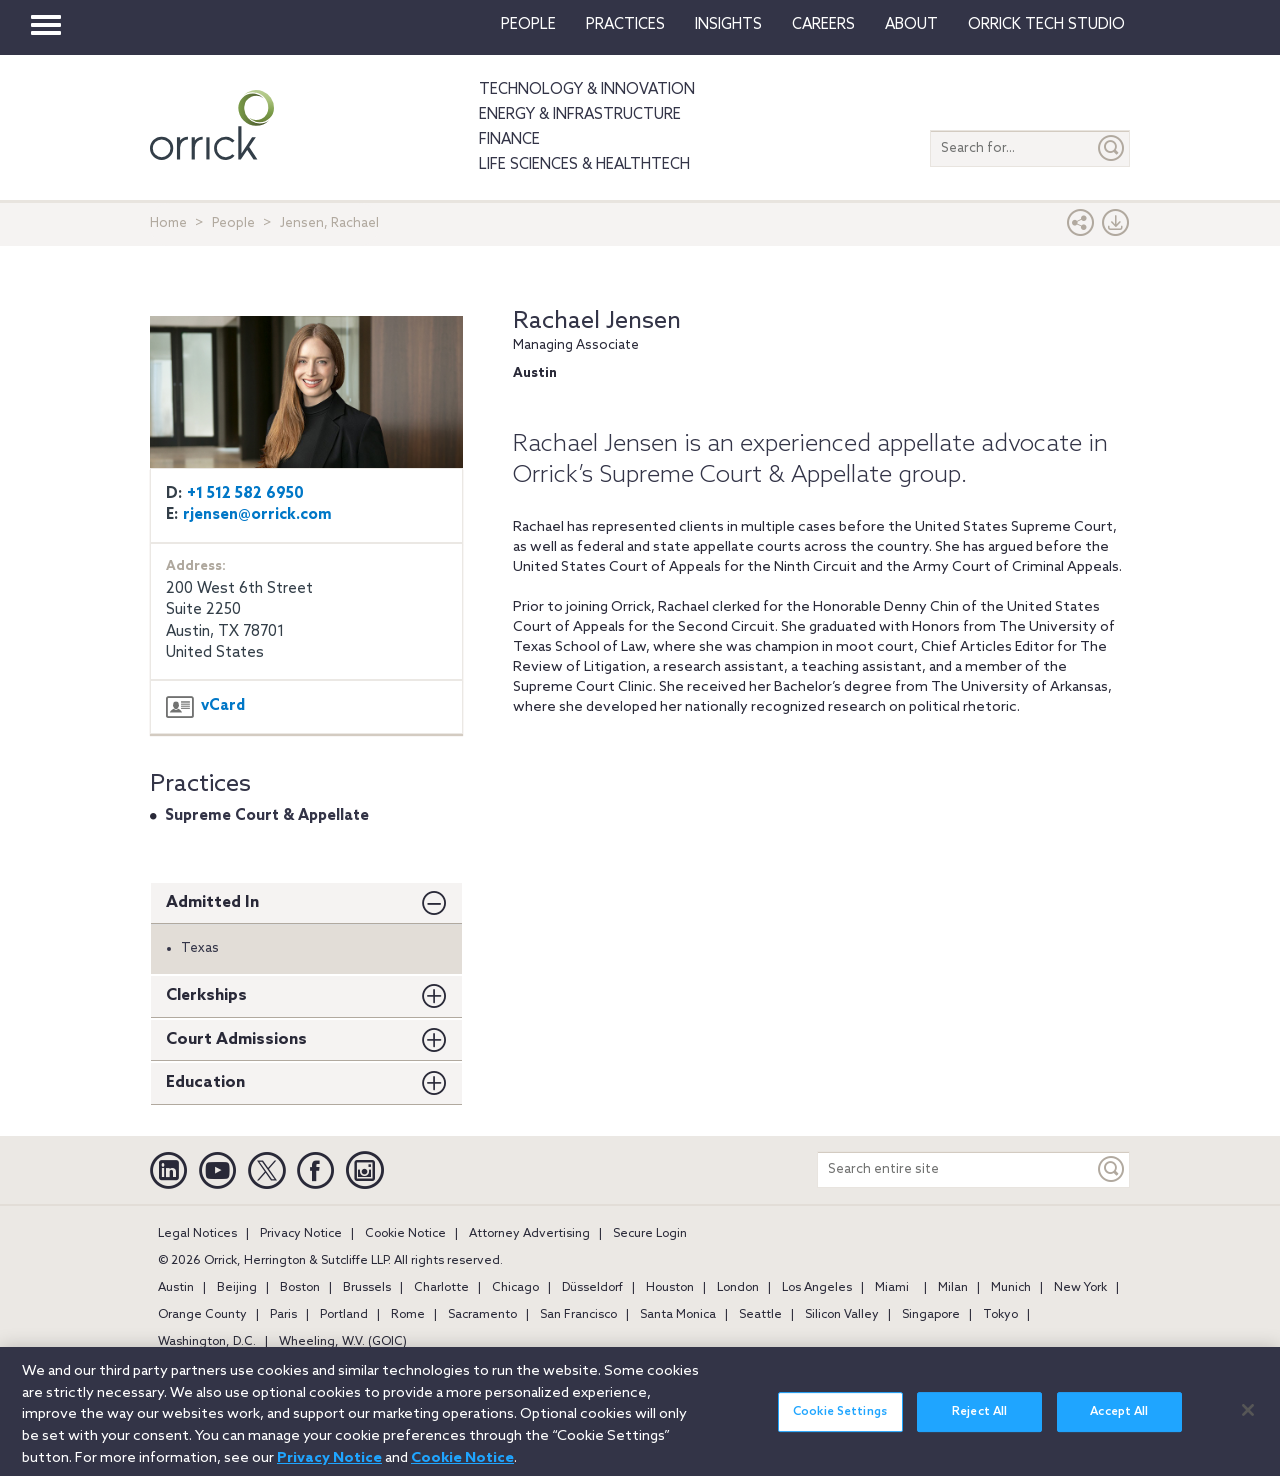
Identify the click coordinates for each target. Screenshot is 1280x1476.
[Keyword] (1112, 1169)
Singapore (931, 1315)
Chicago (515, 1288)
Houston (670, 1288)
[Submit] (1112, 148)
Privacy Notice (301, 1234)
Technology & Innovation (587, 90)
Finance (509, 140)
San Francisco (578, 1315)
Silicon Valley (842, 1315)
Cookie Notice (405, 1234)
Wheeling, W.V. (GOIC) (343, 1342)
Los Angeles (817, 1288)
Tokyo (1000, 1315)
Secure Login (650, 1234)
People (528, 25)
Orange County (202, 1315)
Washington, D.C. (207, 1342)
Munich (1011, 1288)
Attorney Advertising (529, 1234)
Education (205, 1082)
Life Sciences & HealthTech (584, 165)
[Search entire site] (956, 1169)
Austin (176, 1288)
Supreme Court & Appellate (267, 816)
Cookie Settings (840, 1423)
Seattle (760, 1315)
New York (1080, 1288)
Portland (344, 1315)
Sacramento (482, 1315)
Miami (892, 1288)
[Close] (1248, 1420)
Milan (953, 1288)
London (738, 1288)
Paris (283, 1315)
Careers (823, 25)
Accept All (1119, 1423)
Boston (300, 1288)
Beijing (237, 1288)
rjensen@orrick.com (257, 515)
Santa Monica (678, 1315)
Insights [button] (728, 25)
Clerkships (206, 995)
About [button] (911, 25)
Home (168, 223)
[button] (1081, 227)
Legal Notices (197, 1234)
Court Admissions (236, 1039)
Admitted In (212, 902)
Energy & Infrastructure (580, 115)
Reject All (979, 1423)
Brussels (367, 1288)
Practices (625, 25)
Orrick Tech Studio (1046, 25)
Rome (408, 1315)
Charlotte (441, 1288)
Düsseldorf (592, 1288)
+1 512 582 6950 (245, 494)
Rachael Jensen (597, 321)
